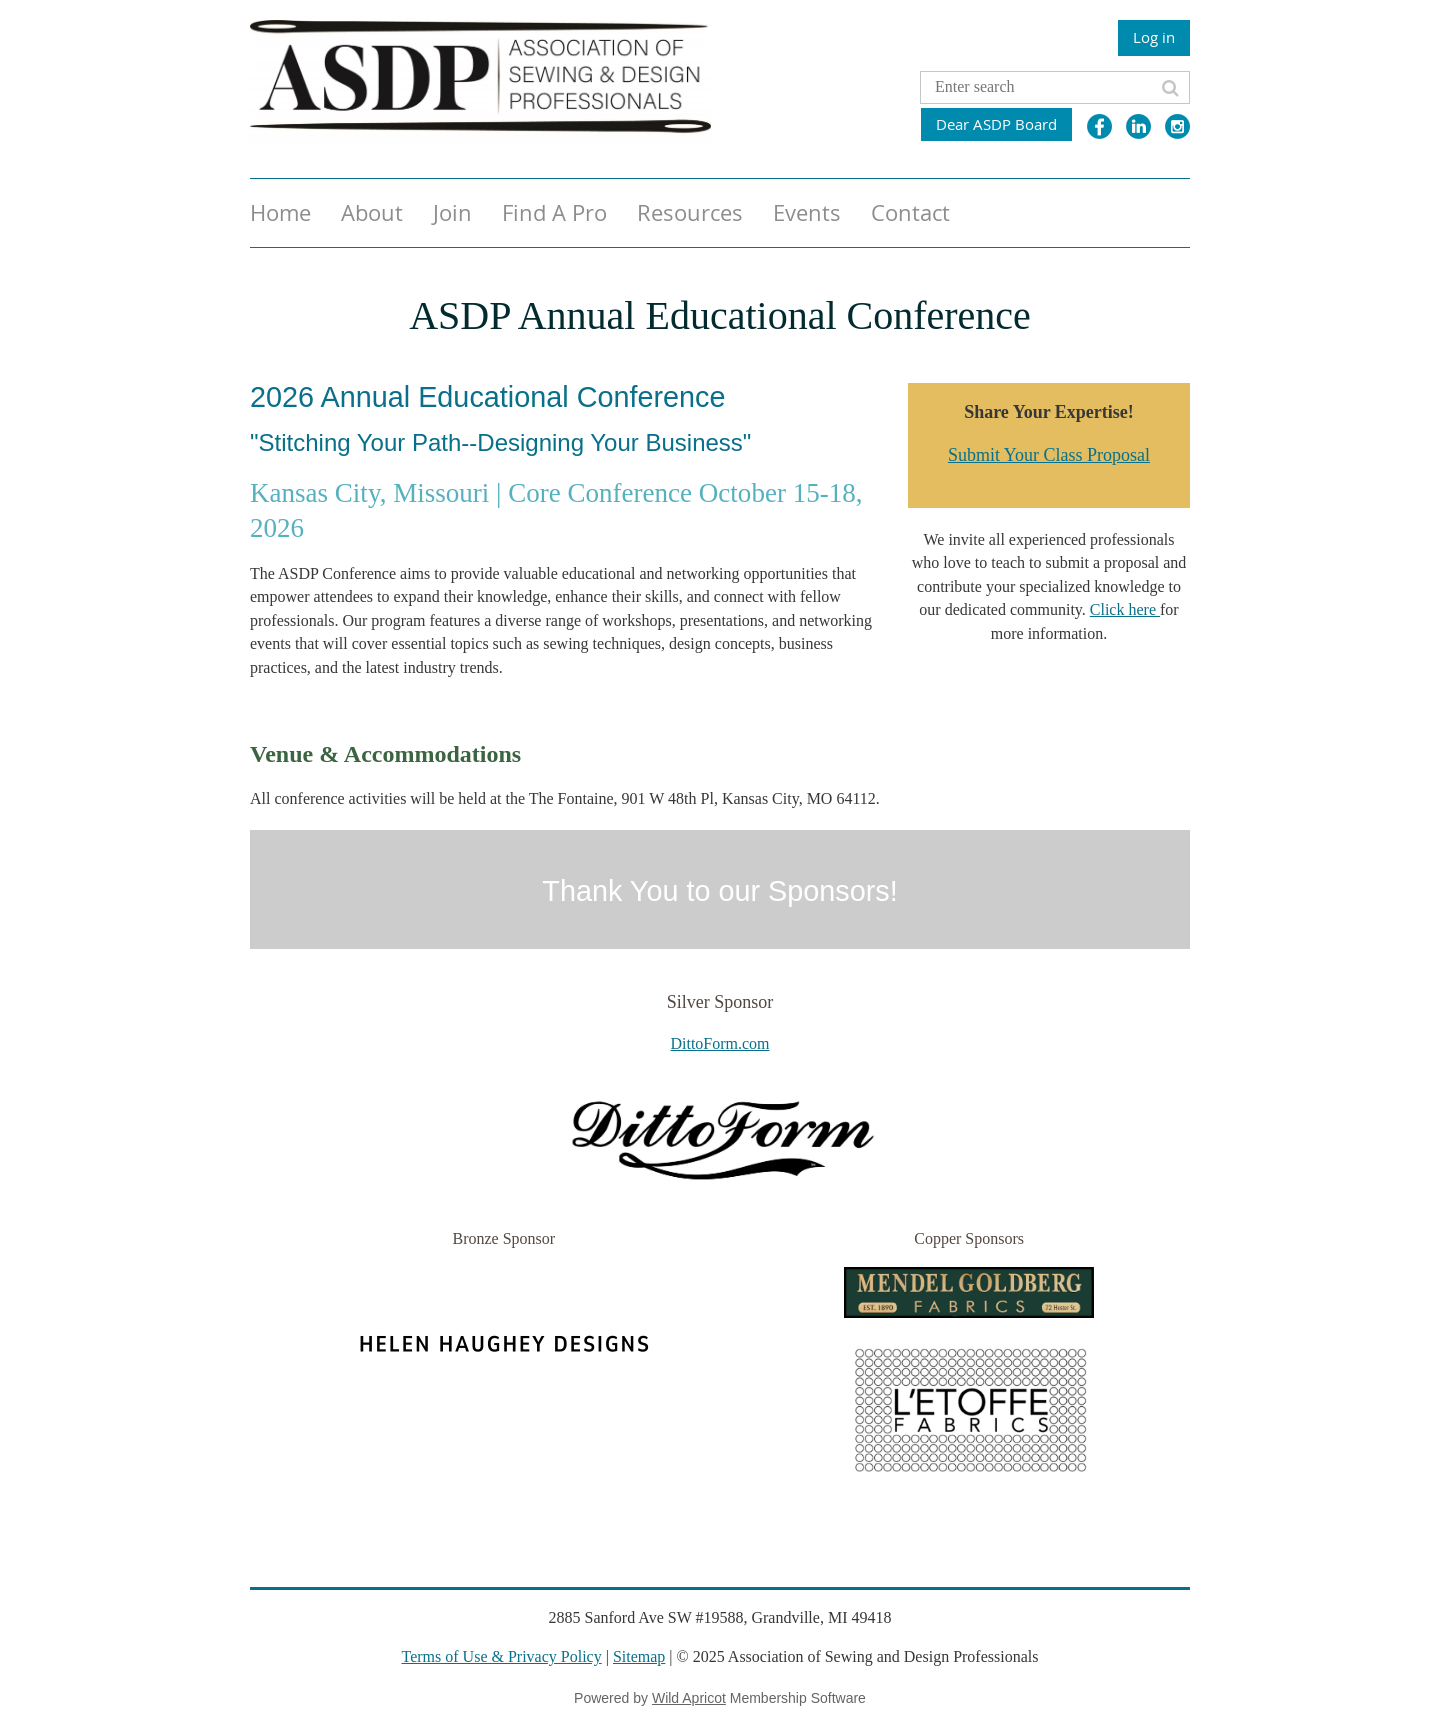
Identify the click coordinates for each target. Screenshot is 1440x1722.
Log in (1154, 37)
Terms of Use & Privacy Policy (502, 1656)
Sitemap (639, 1656)
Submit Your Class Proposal (1049, 455)
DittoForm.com (719, 1043)
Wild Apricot (689, 1698)
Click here (1125, 609)
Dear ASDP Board (996, 124)
